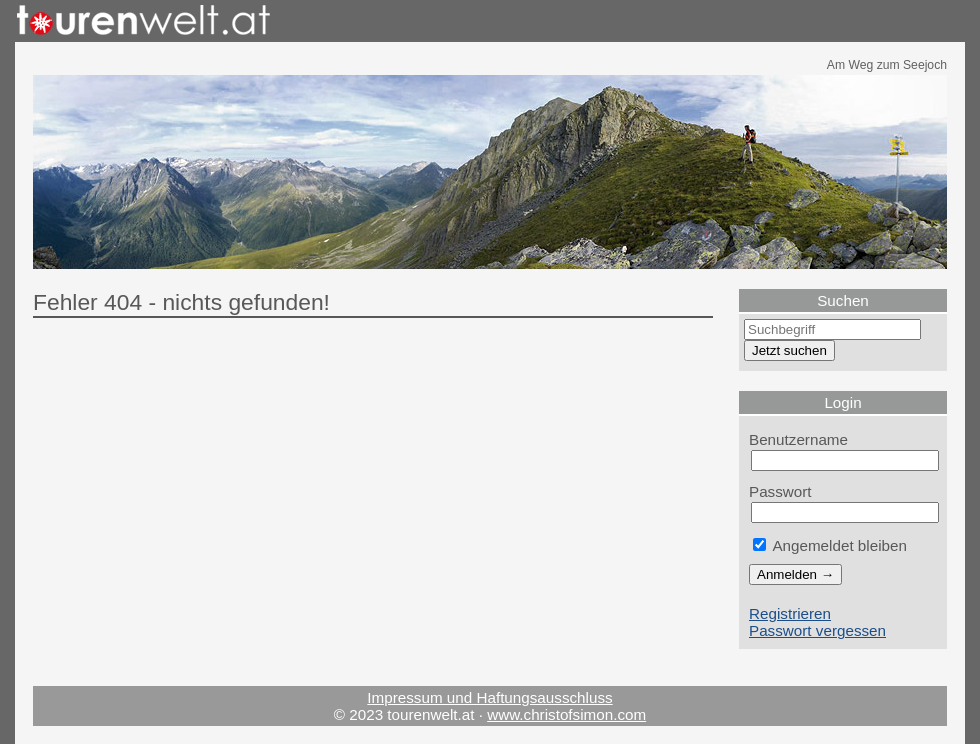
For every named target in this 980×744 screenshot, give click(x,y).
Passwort (780, 491)
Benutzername (798, 439)
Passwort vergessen (817, 630)
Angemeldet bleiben (830, 545)
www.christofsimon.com (566, 714)
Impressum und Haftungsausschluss (489, 697)
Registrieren (790, 613)
